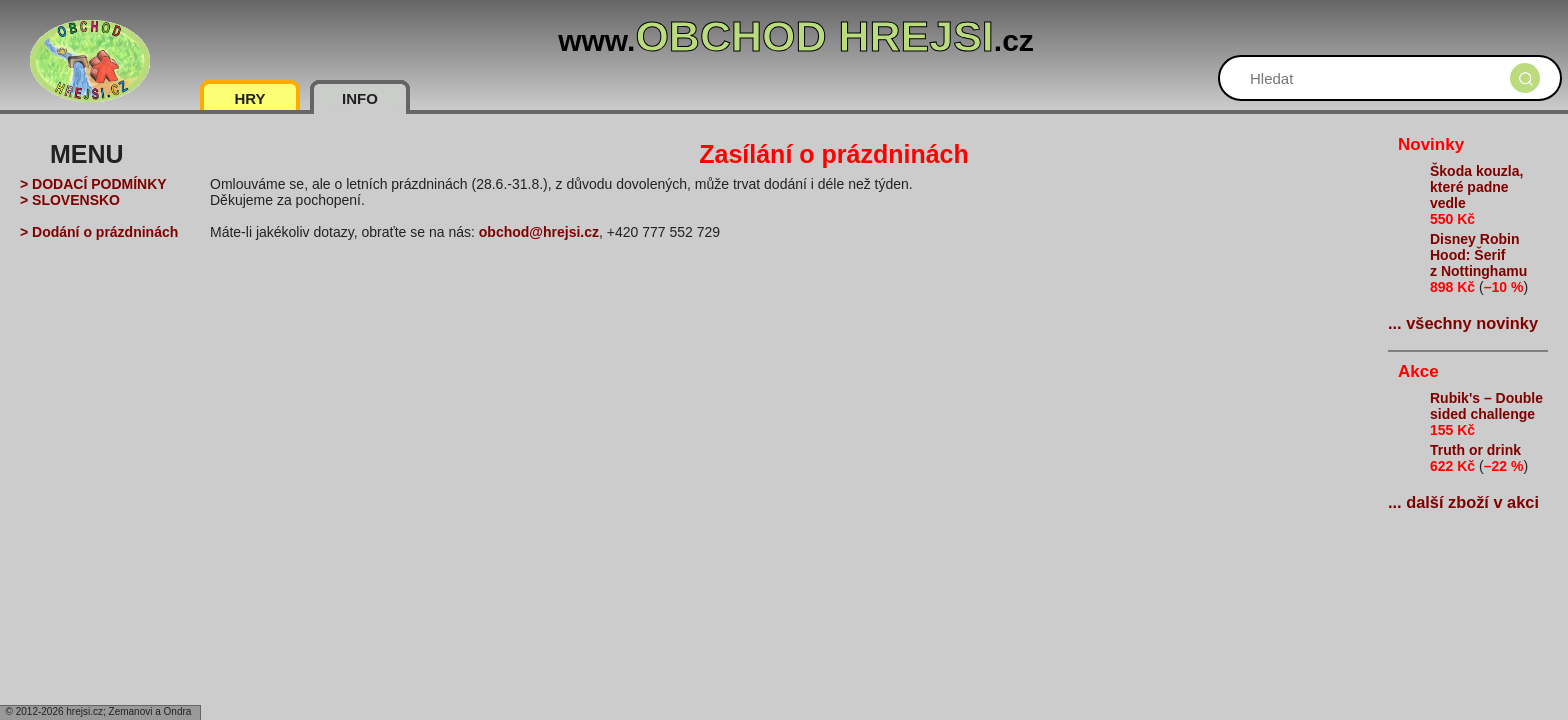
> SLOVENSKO (70, 200)
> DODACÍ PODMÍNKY (93, 184)
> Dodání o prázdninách (99, 232)
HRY (249, 98)
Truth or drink (1475, 450)
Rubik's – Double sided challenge (1486, 406)
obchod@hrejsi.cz (539, 232)
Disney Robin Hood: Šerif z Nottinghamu (1478, 255)
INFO (360, 98)
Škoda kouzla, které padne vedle (1476, 187)
